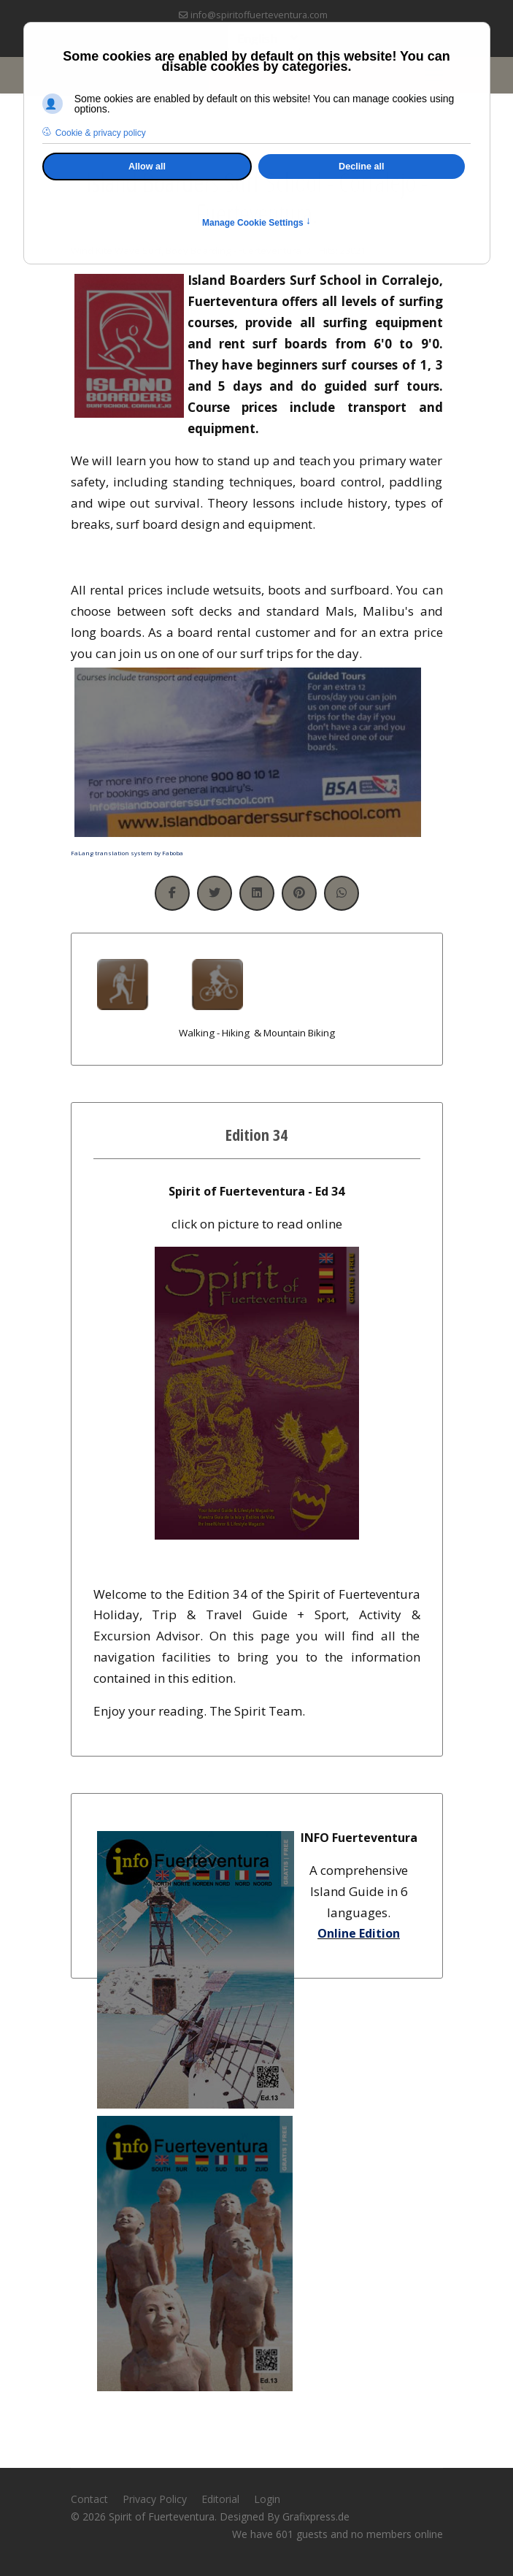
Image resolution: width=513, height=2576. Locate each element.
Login (267, 2499)
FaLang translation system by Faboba (127, 853)
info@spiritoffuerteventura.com (259, 15)
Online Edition (358, 1933)
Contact (89, 2499)
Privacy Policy (155, 2499)
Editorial (220, 2499)
